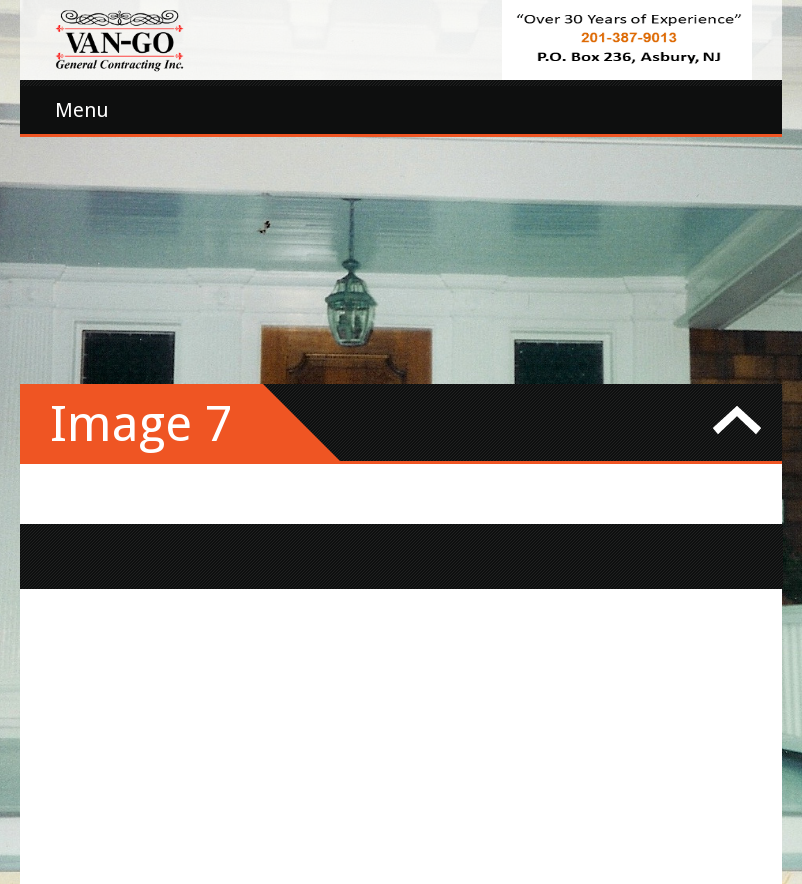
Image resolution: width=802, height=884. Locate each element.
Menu (82, 110)
